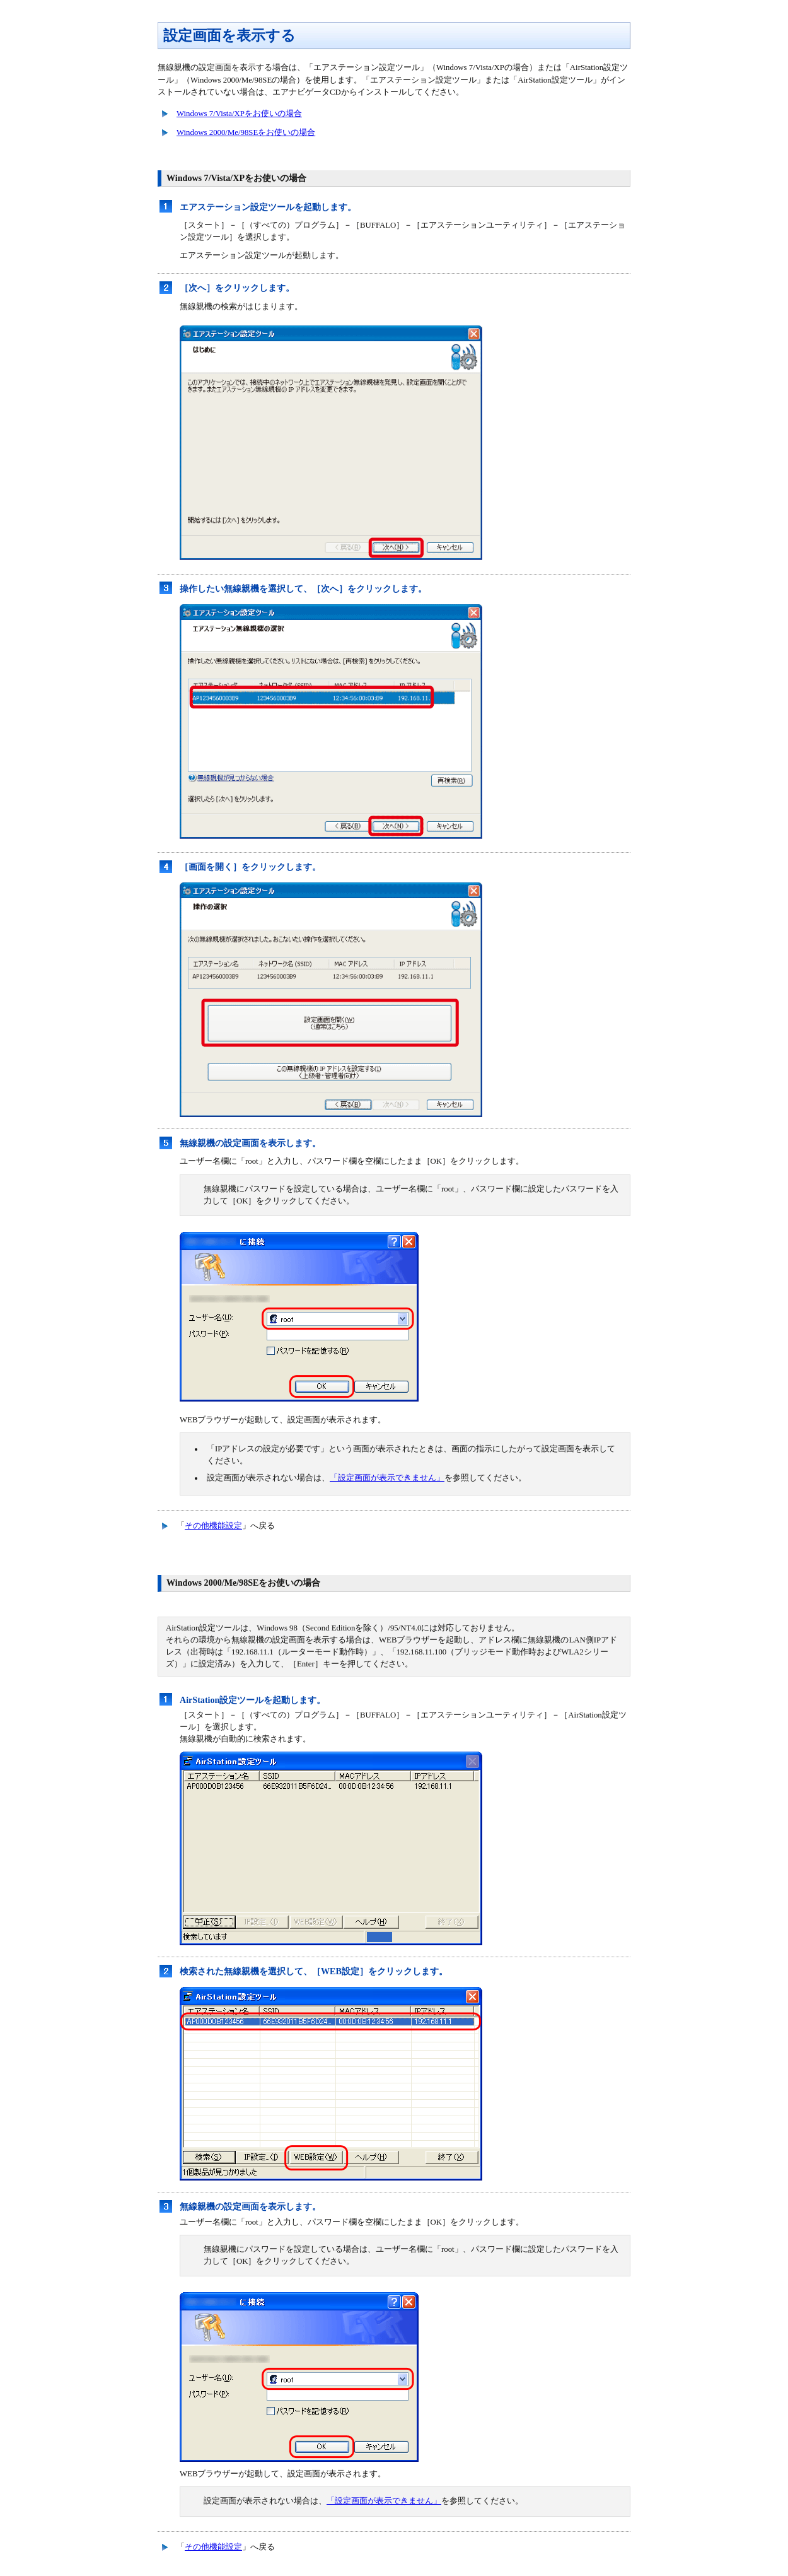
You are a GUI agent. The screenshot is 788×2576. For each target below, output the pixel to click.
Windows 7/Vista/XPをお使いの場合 (239, 113)
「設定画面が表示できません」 (387, 1477)
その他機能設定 (213, 1525)
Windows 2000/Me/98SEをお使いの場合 (246, 132)
